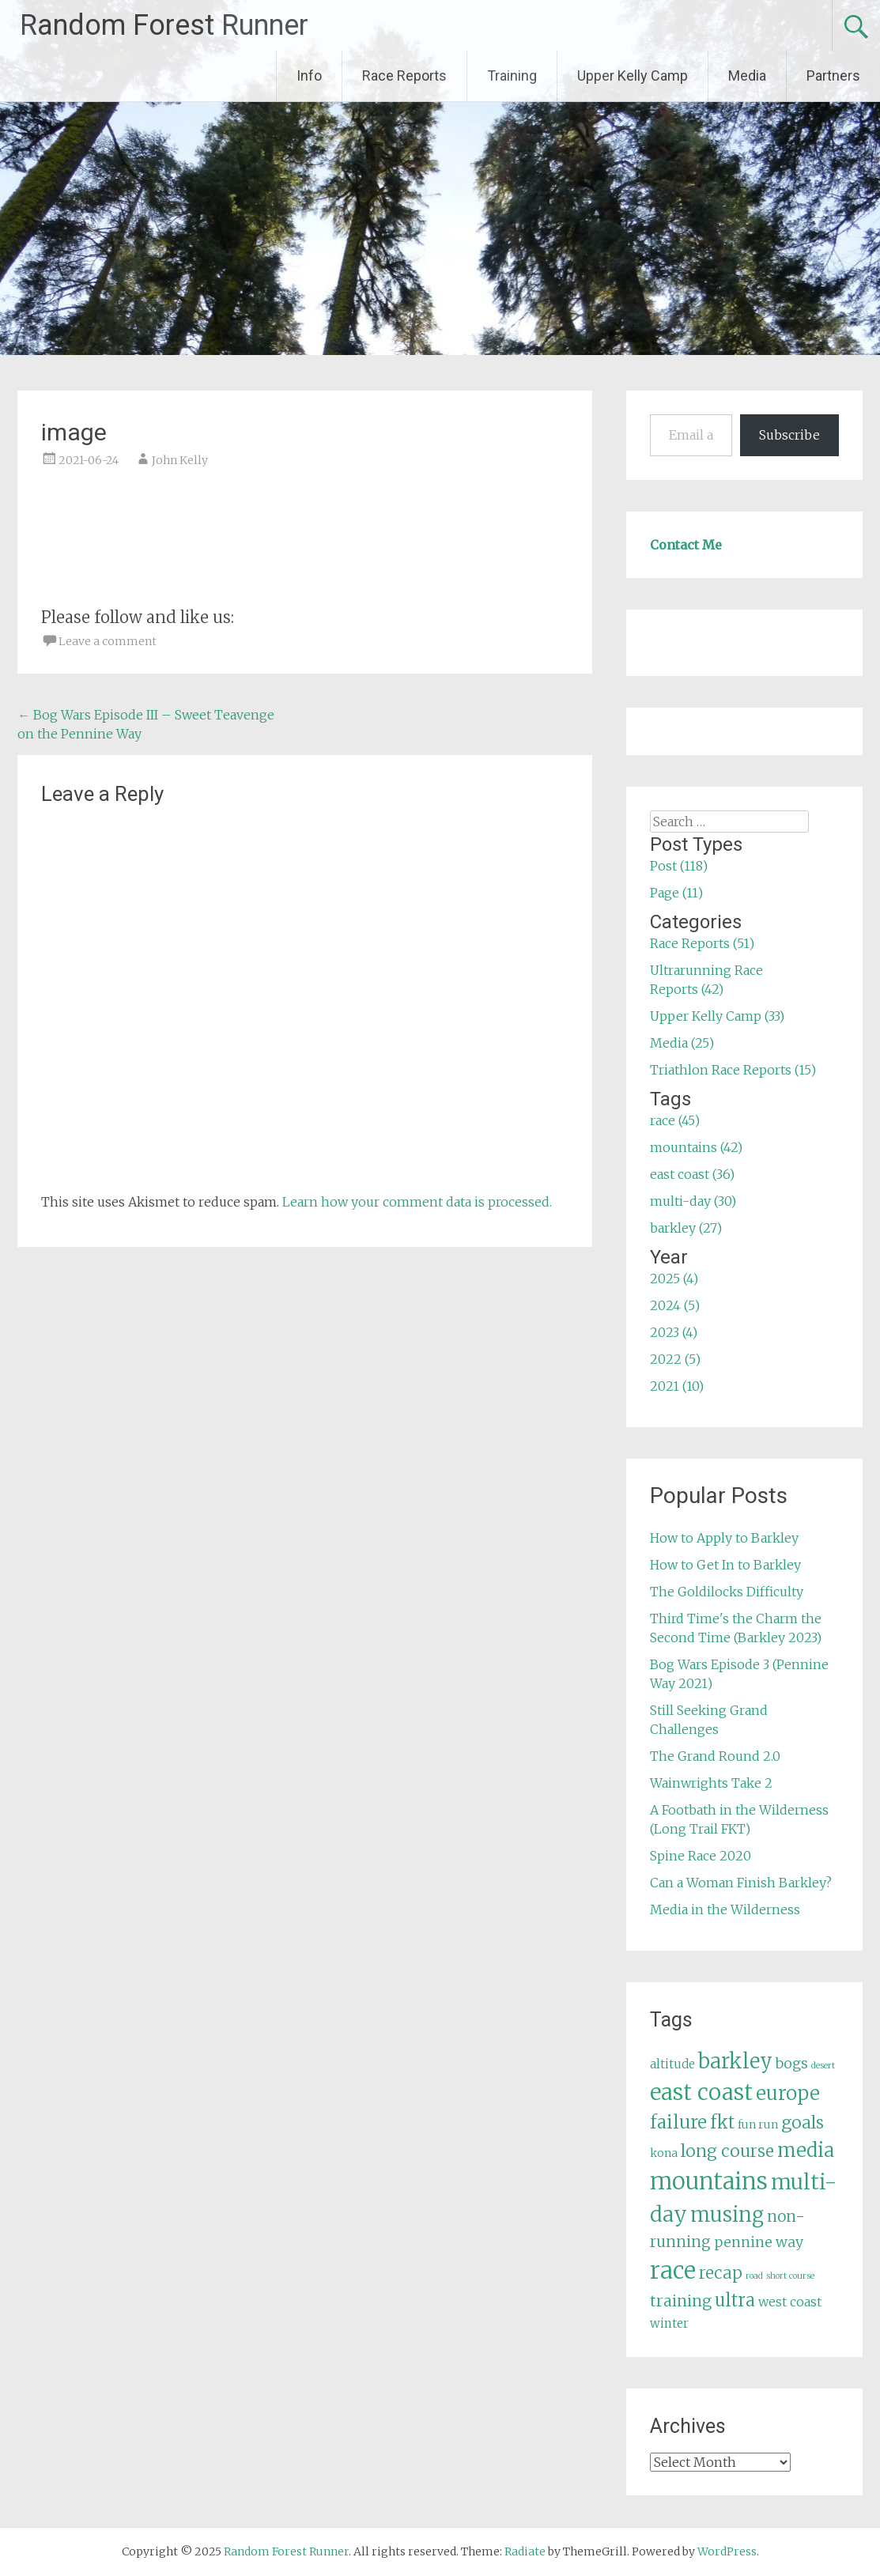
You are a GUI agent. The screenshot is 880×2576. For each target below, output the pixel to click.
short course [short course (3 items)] (790, 2276)
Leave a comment (108, 641)
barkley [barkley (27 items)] (735, 2061)
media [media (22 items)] (805, 2150)
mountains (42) (696, 1147)
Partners (833, 75)
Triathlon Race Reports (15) (733, 1070)
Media (747, 75)
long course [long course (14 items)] (727, 2151)
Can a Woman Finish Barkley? (741, 1882)
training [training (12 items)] (681, 2300)
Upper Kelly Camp (632, 75)
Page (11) (676, 893)
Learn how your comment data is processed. (417, 1202)
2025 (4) (674, 1278)
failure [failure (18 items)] (678, 2122)
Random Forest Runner (164, 25)
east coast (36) (692, 1174)
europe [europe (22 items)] (788, 2093)
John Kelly (180, 460)
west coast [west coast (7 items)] (789, 2302)
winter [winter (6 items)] (669, 2323)
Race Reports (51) (702, 943)
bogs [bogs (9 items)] (792, 2063)
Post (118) (679, 866)
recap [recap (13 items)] (720, 2273)
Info (309, 75)
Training (512, 75)
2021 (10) (677, 1386)
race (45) (675, 1120)
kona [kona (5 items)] (664, 2153)
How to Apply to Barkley (724, 1538)
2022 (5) (675, 1359)
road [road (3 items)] (754, 2276)
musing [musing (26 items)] (727, 2214)
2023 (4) (673, 1332)
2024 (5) (675, 1305)
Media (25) (682, 1043)
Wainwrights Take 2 (711, 1783)
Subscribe (789, 435)
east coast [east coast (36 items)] (701, 2092)
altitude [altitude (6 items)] (672, 2064)
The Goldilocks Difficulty (726, 1592)
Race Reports (404, 75)
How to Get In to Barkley (725, 1565)
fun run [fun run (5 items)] (758, 2124)
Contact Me (686, 545)
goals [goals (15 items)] (802, 2122)
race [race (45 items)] (673, 2270)
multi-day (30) (693, 1201)
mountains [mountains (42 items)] (709, 2181)
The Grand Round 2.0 (715, 1756)
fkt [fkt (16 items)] (722, 2122)
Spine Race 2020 (700, 1856)
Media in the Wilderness (725, 1909)
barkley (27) (686, 1228)
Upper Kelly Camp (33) (717, 1016)
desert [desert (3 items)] (823, 2065)
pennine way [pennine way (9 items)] (758, 2242)
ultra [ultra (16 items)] (735, 2300)
